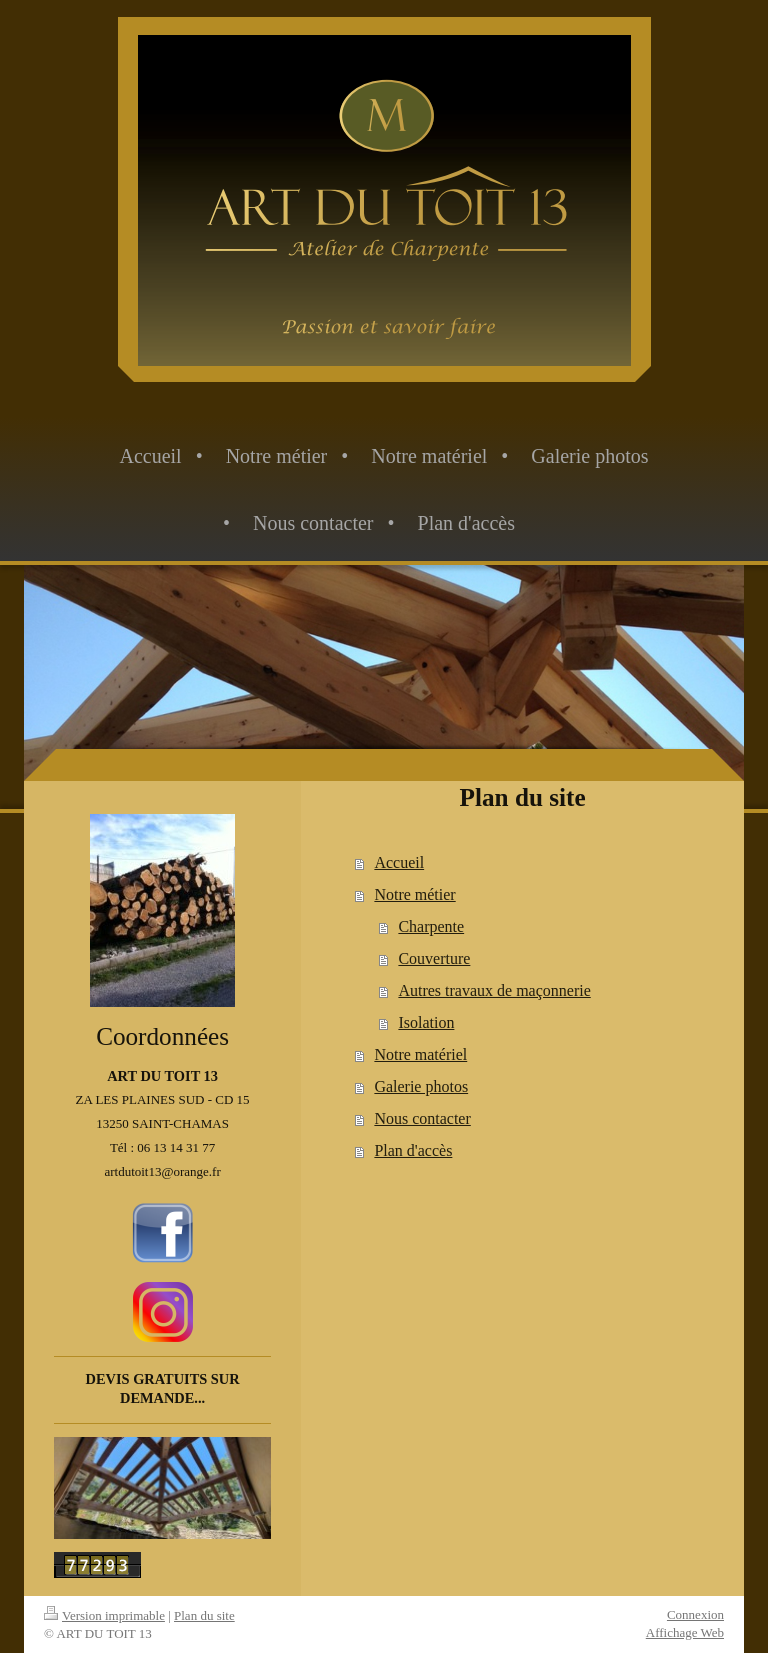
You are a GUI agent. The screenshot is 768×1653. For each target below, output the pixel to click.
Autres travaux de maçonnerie (494, 990)
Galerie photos (421, 1086)
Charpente (431, 926)
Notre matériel (420, 1054)
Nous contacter (422, 1118)
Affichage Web (685, 1632)
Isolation (426, 1022)
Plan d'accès (413, 1150)
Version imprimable (104, 1615)
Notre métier (414, 894)
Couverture (434, 958)
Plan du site (204, 1615)
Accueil (399, 862)
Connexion (695, 1614)
